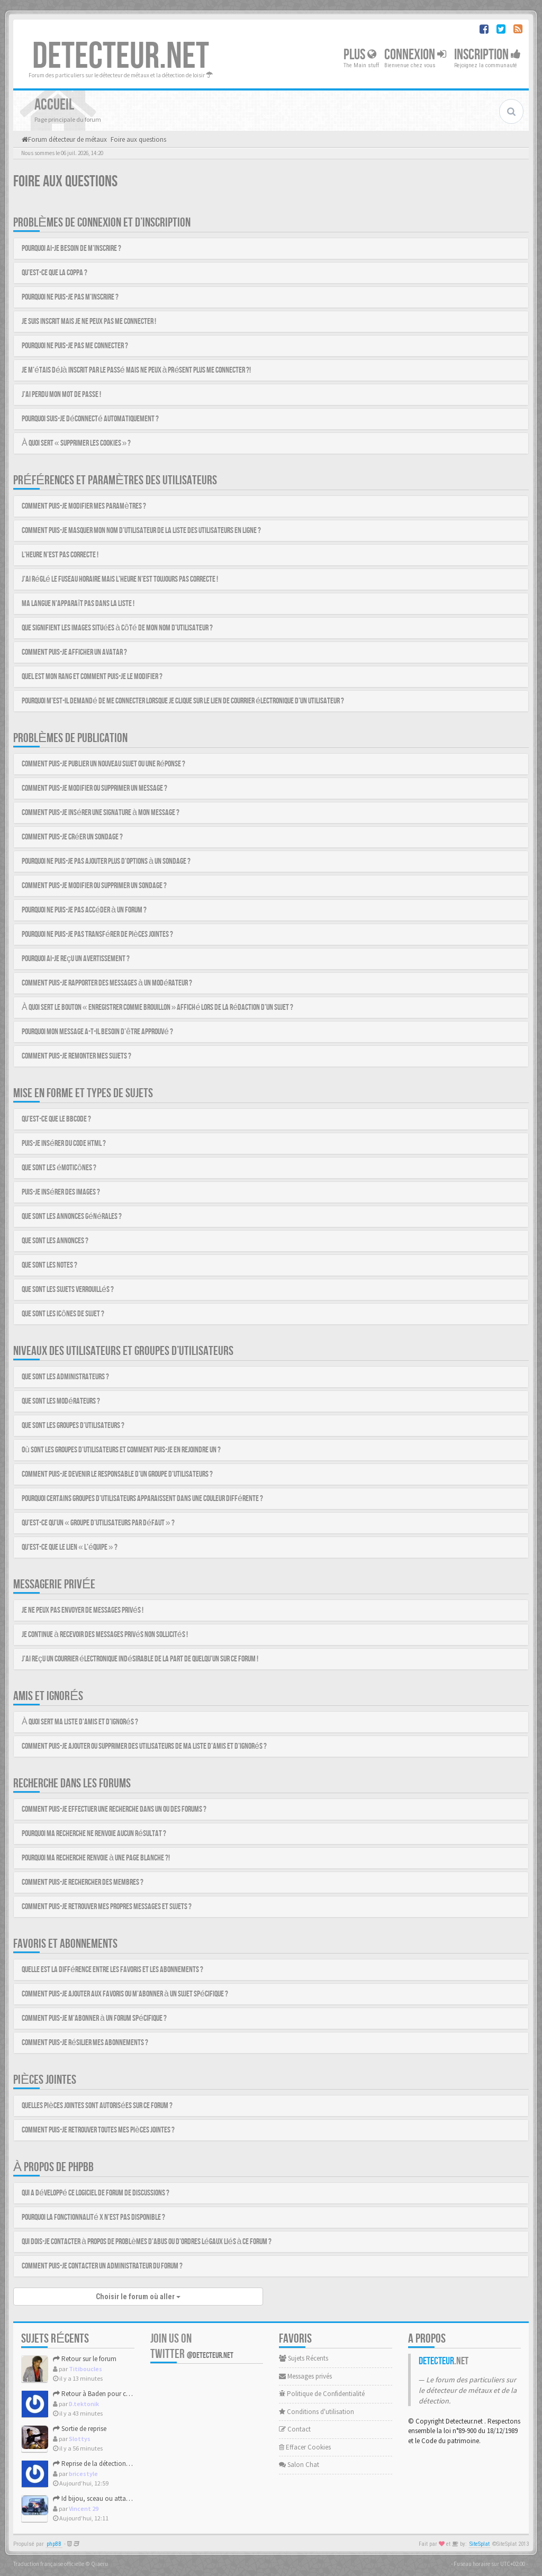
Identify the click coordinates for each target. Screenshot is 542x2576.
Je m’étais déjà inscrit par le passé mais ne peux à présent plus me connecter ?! (136, 370)
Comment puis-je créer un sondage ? (72, 837)
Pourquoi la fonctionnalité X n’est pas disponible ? (93, 2217)
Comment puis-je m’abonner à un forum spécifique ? (94, 2018)
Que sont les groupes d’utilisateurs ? (73, 1426)
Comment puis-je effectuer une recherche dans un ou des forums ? (114, 1809)
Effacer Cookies (305, 2447)
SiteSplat (479, 2544)
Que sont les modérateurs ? (61, 1401)
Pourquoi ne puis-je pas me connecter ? (75, 346)
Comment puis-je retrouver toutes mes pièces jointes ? (98, 2130)
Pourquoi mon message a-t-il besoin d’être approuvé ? (97, 1032)
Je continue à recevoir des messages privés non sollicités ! (105, 1635)
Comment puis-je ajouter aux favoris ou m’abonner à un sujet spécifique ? (125, 1994)
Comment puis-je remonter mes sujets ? (76, 1056)
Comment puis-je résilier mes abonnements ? (85, 2043)
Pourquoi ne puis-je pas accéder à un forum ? (84, 910)
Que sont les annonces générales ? (72, 1217)
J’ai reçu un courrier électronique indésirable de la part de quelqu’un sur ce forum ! (140, 1659)
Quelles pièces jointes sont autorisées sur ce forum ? (97, 2106)
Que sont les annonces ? (55, 1241)
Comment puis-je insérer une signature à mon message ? (100, 813)
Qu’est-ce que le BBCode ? (56, 1119)
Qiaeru (99, 2564)
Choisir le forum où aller (138, 2296)
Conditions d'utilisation (316, 2411)
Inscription (487, 55)
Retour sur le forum (84, 2358)
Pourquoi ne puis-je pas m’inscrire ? (70, 297)
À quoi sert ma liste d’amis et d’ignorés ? (80, 1722)
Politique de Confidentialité (322, 2393)
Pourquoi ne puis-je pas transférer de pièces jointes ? (97, 934)
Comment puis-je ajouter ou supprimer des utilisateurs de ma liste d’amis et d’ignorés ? (144, 1746)
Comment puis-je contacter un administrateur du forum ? (102, 2266)
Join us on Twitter (191, 2346)
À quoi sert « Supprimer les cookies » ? (76, 443)
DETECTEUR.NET (120, 56)
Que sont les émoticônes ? (59, 1168)
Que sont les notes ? (49, 1265)
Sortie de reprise (79, 2428)
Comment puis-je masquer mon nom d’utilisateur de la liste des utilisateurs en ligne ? (141, 531)
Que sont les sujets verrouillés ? (68, 1290)
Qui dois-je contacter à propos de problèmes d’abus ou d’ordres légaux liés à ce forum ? (147, 2242)
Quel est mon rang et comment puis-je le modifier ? (92, 677)
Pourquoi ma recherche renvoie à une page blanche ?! (96, 1858)
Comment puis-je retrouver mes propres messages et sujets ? (107, 1907)
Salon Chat (299, 2464)
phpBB (54, 2544)
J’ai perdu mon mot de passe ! (61, 395)
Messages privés (305, 2376)
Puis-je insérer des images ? (61, 1192)
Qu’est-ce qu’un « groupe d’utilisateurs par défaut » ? (98, 1523)
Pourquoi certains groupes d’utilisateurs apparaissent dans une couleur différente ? (142, 1499)
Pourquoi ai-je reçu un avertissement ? (76, 959)
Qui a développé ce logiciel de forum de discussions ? (95, 2193)
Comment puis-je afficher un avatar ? (74, 652)
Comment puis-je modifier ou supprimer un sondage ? (94, 886)
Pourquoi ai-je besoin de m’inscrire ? (71, 248)
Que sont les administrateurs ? (65, 1377)
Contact (295, 2429)
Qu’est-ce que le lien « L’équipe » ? (70, 1547)
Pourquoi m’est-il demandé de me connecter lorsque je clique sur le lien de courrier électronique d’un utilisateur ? (183, 701)
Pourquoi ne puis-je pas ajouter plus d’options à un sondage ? (106, 861)
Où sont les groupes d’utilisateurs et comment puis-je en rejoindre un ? (121, 1450)
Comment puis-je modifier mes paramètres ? (84, 506)
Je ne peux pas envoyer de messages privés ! (82, 1610)
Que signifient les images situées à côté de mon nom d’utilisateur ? (117, 628)
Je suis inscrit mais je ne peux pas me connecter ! (89, 322)
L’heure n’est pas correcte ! (60, 555)
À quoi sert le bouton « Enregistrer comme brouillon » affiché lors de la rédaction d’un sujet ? (157, 1007)
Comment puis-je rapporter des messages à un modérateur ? (107, 983)
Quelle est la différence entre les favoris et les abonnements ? (112, 1970)
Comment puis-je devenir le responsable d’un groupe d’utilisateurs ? (117, 1474)
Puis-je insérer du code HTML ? (64, 1143)
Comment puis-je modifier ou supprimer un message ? (94, 788)
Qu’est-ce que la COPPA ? (54, 273)
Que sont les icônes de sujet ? (63, 1314)
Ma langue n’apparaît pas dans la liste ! (78, 604)
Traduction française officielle (48, 2564)
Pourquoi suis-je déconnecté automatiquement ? (90, 419)
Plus (360, 55)
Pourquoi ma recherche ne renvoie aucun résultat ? (94, 1834)
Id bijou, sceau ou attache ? (97, 2498)
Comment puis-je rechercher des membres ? (82, 1882)
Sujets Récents (303, 2358)
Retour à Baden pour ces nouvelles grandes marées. (131, 2393)
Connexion (415, 55)
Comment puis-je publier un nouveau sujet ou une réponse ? (103, 764)
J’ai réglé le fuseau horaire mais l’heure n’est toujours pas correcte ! (120, 579)
